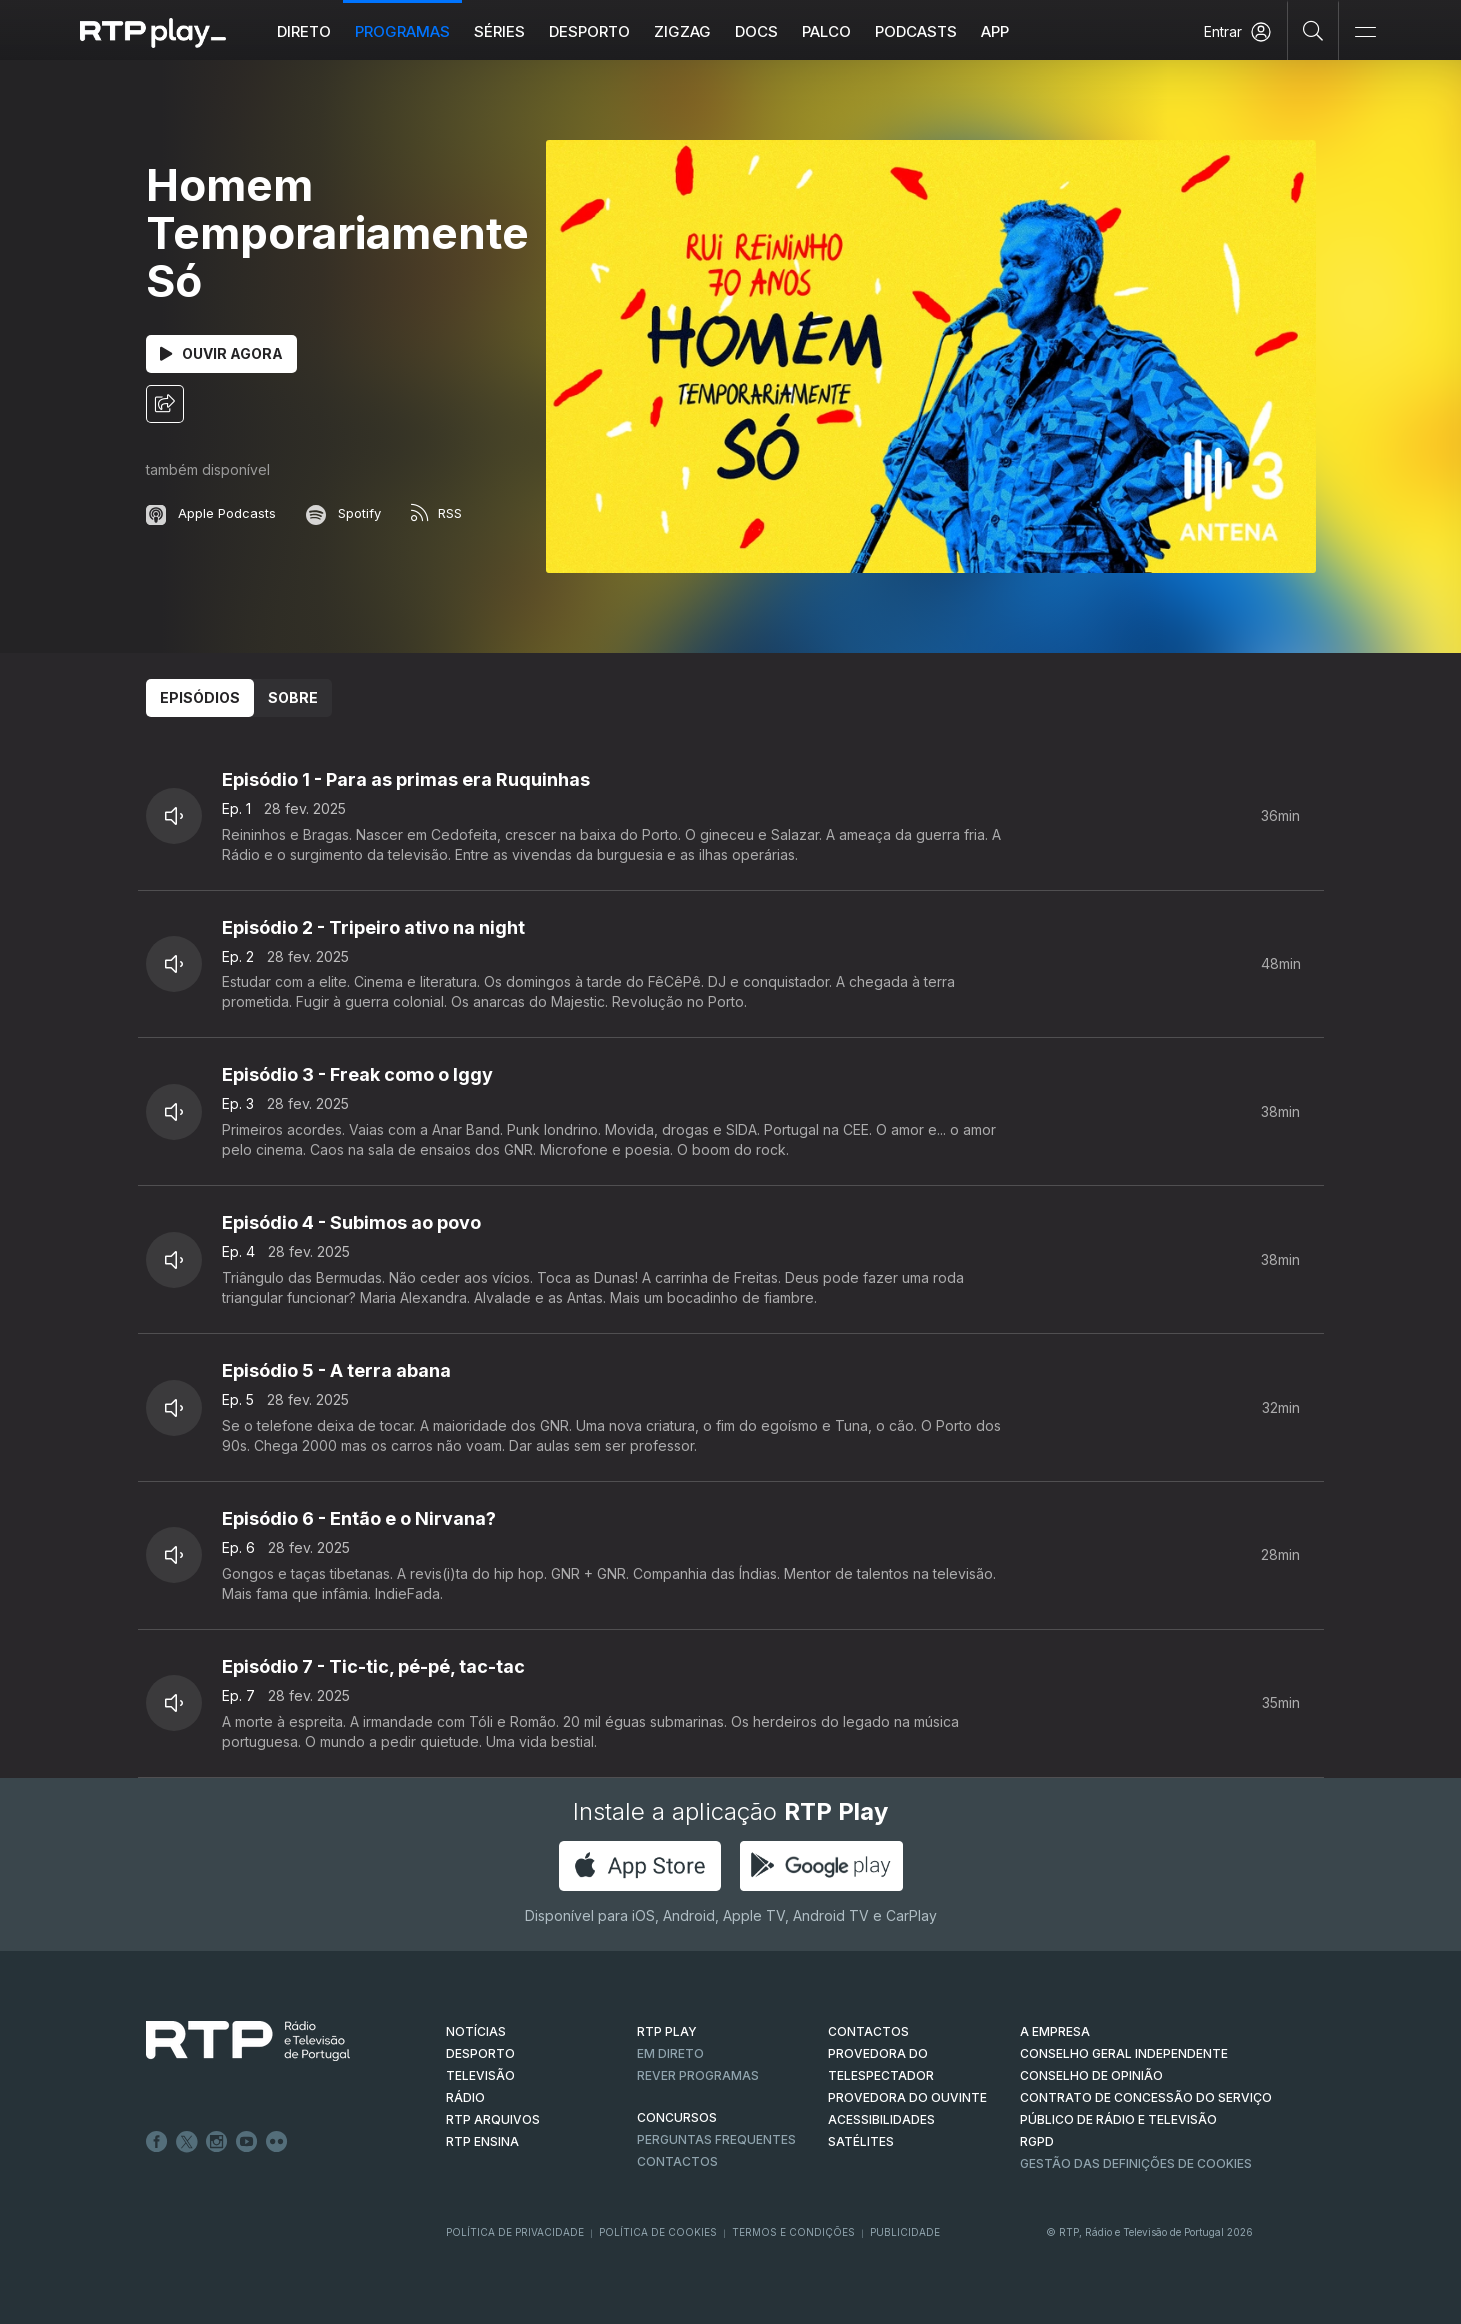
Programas (402, 31)
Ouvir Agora (221, 353)
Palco (826, 31)
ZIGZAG (682, 31)
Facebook (157, 2142)
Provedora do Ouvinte (907, 2097)
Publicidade (905, 2232)
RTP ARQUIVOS (493, 2119)
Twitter (187, 2142)
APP (995, 31)
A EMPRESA (1055, 2031)
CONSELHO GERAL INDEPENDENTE (1124, 2053)
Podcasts (916, 31)
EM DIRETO (670, 2053)
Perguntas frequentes (716, 2139)
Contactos (677, 2161)
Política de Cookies (658, 2232)
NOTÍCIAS (476, 2031)
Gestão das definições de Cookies (1136, 2163)
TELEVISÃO (480, 2075)
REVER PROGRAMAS (698, 2075)
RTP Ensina (482, 2141)
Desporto (589, 31)
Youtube (247, 2142)
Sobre (293, 697)
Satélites (861, 2141)
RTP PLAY (667, 2031)
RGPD (1037, 2141)
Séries (499, 31)
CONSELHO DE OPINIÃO (1091, 2075)
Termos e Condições (793, 2232)
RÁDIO (465, 2097)
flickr (277, 2142)
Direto (304, 31)
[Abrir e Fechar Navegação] (1365, 32)
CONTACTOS (868, 2031)
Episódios (200, 697)
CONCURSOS (677, 2117)
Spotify (343, 513)
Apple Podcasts (211, 513)
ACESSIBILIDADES (881, 2119)
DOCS (756, 31)
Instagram (217, 2142)
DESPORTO (480, 2053)
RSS (436, 513)
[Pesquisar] (1313, 30)
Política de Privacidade (515, 2232)
